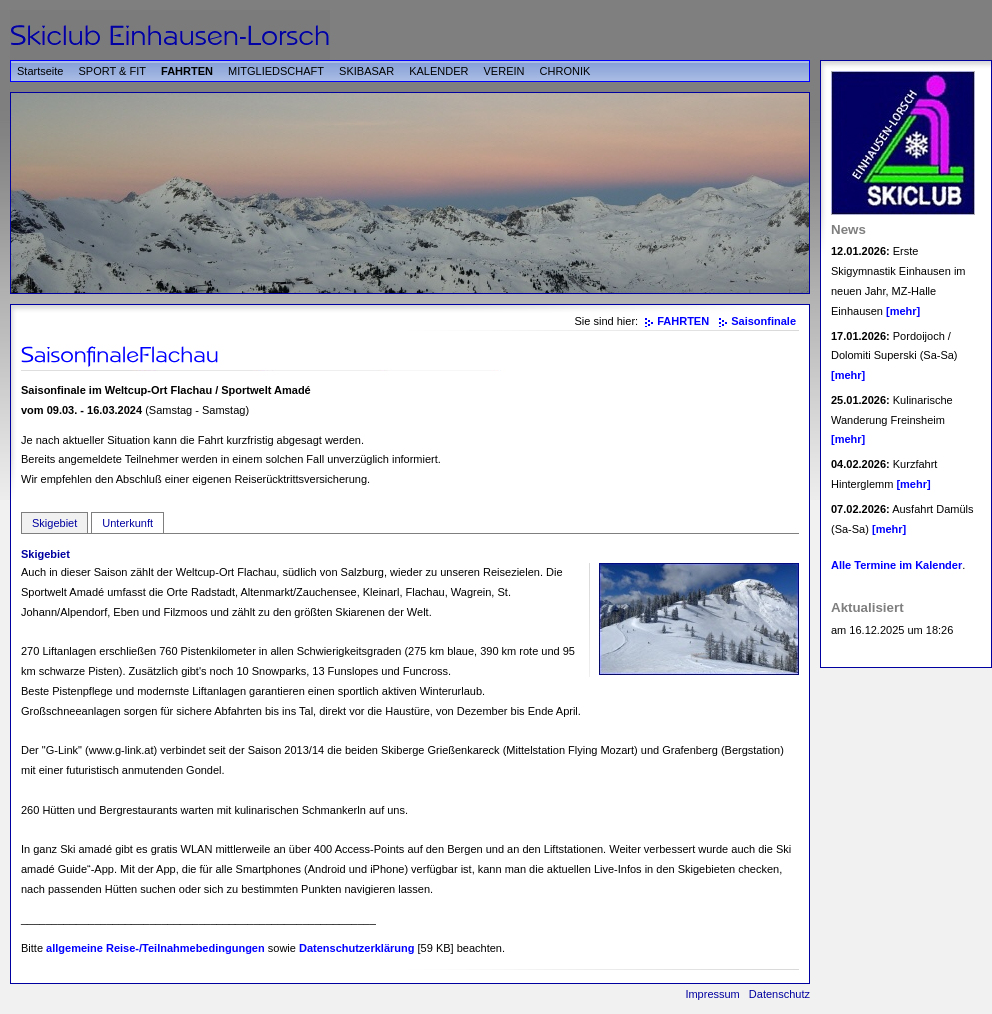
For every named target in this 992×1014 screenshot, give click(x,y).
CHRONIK (565, 71)
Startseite (40, 71)
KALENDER (438, 71)
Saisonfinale (763, 321)
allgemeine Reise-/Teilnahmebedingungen (155, 948)
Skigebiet (54, 523)
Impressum (712, 994)
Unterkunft (127, 523)
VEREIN (504, 71)
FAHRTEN (187, 71)
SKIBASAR (366, 71)
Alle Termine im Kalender (896, 565)
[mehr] (903, 311)
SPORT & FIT (112, 71)
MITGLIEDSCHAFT (276, 71)
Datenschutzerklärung (357, 948)
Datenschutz (779, 994)
